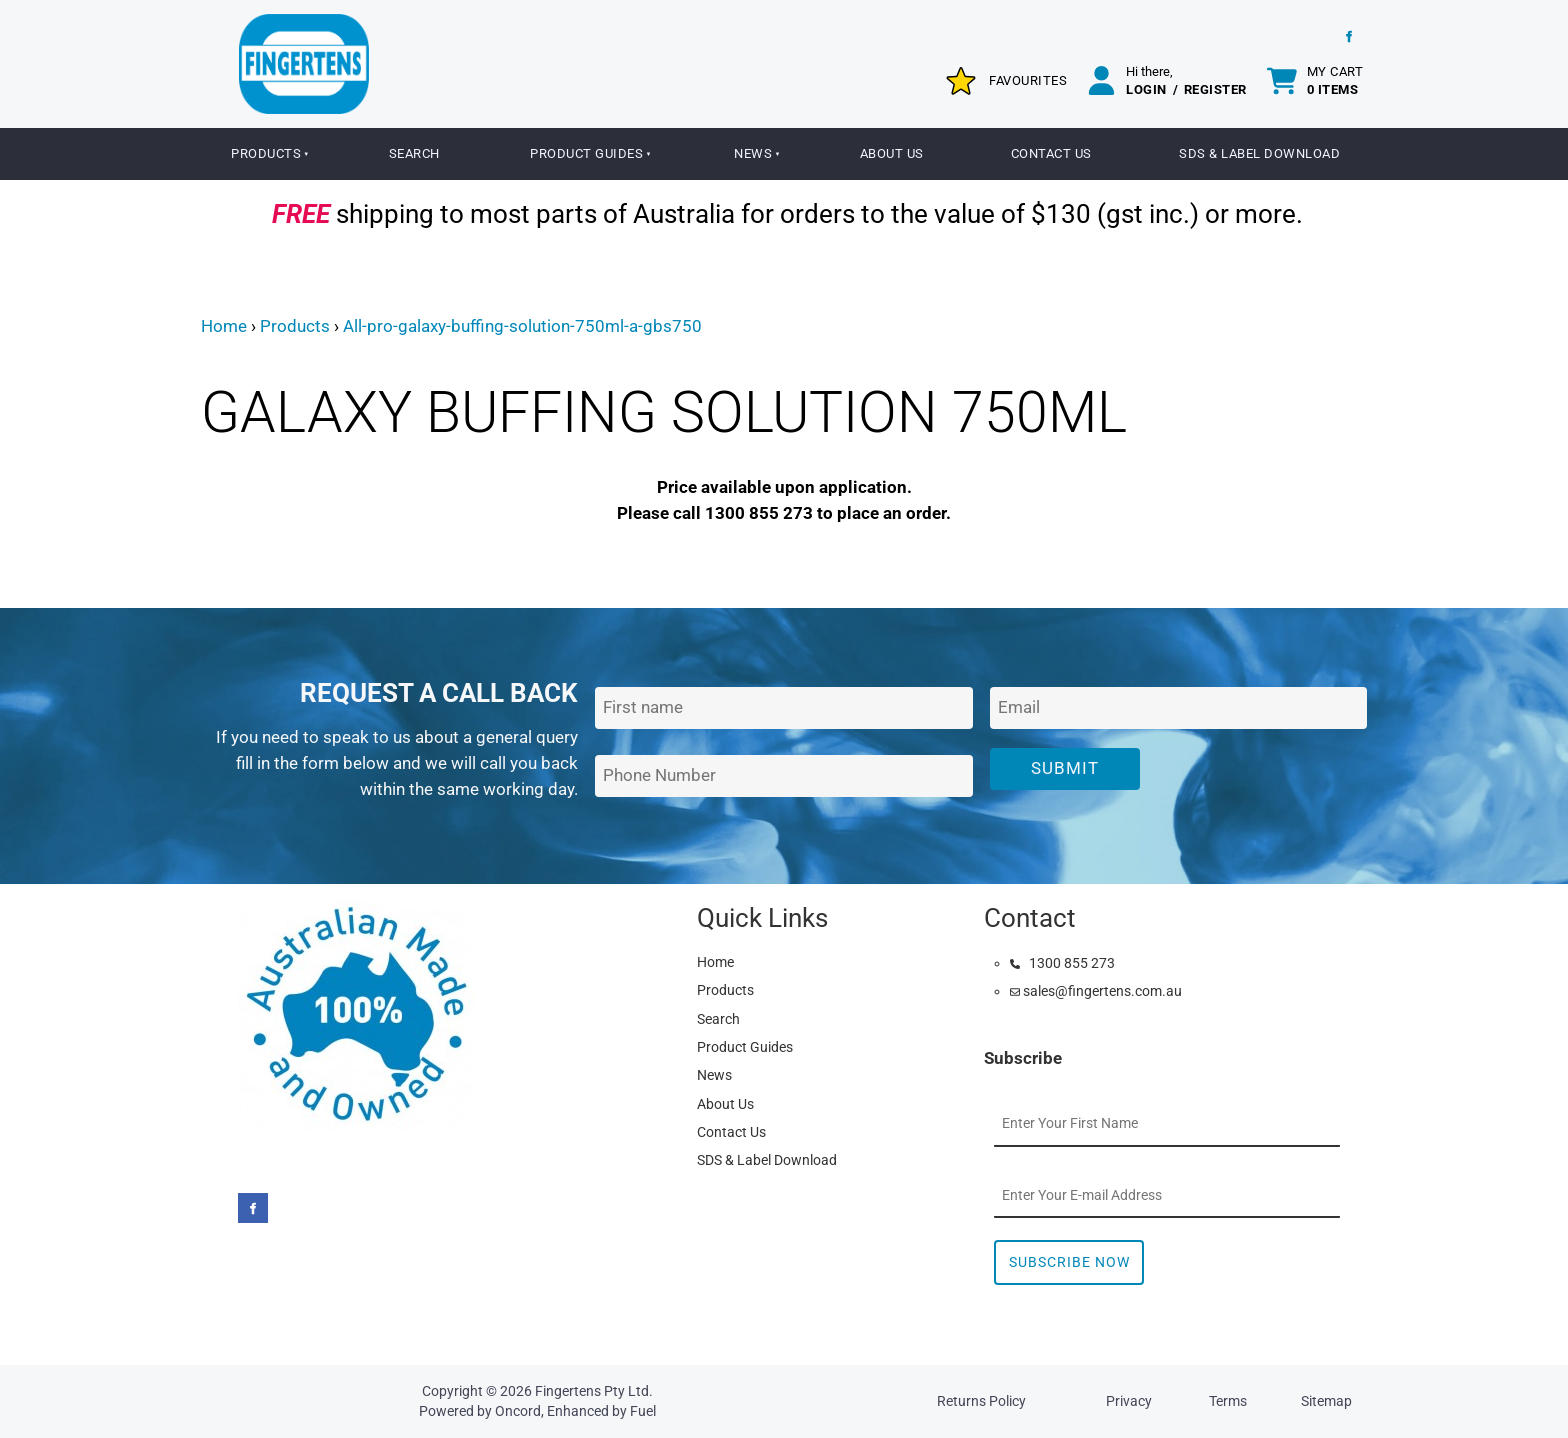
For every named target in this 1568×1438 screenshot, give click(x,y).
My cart (1335, 80)
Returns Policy (981, 1401)
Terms (1228, 1401)
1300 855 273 (1062, 963)
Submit (1065, 768)
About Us (892, 153)
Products (266, 153)
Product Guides (586, 153)
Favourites (1028, 80)
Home (224, 326)
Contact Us (1051, 153)
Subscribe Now (1069, 1262)
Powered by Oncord (480, 1411)
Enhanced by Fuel (601, 1411)
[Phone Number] (783, 776)
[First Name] (783, 708)
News (753, 153)
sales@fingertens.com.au (1096, 991)
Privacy (1129, 1401)
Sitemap (1326, 1401)
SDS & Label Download (1259, 153)
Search (414, 153)
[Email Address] (1178, 708)
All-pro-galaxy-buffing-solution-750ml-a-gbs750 (522, 326)
